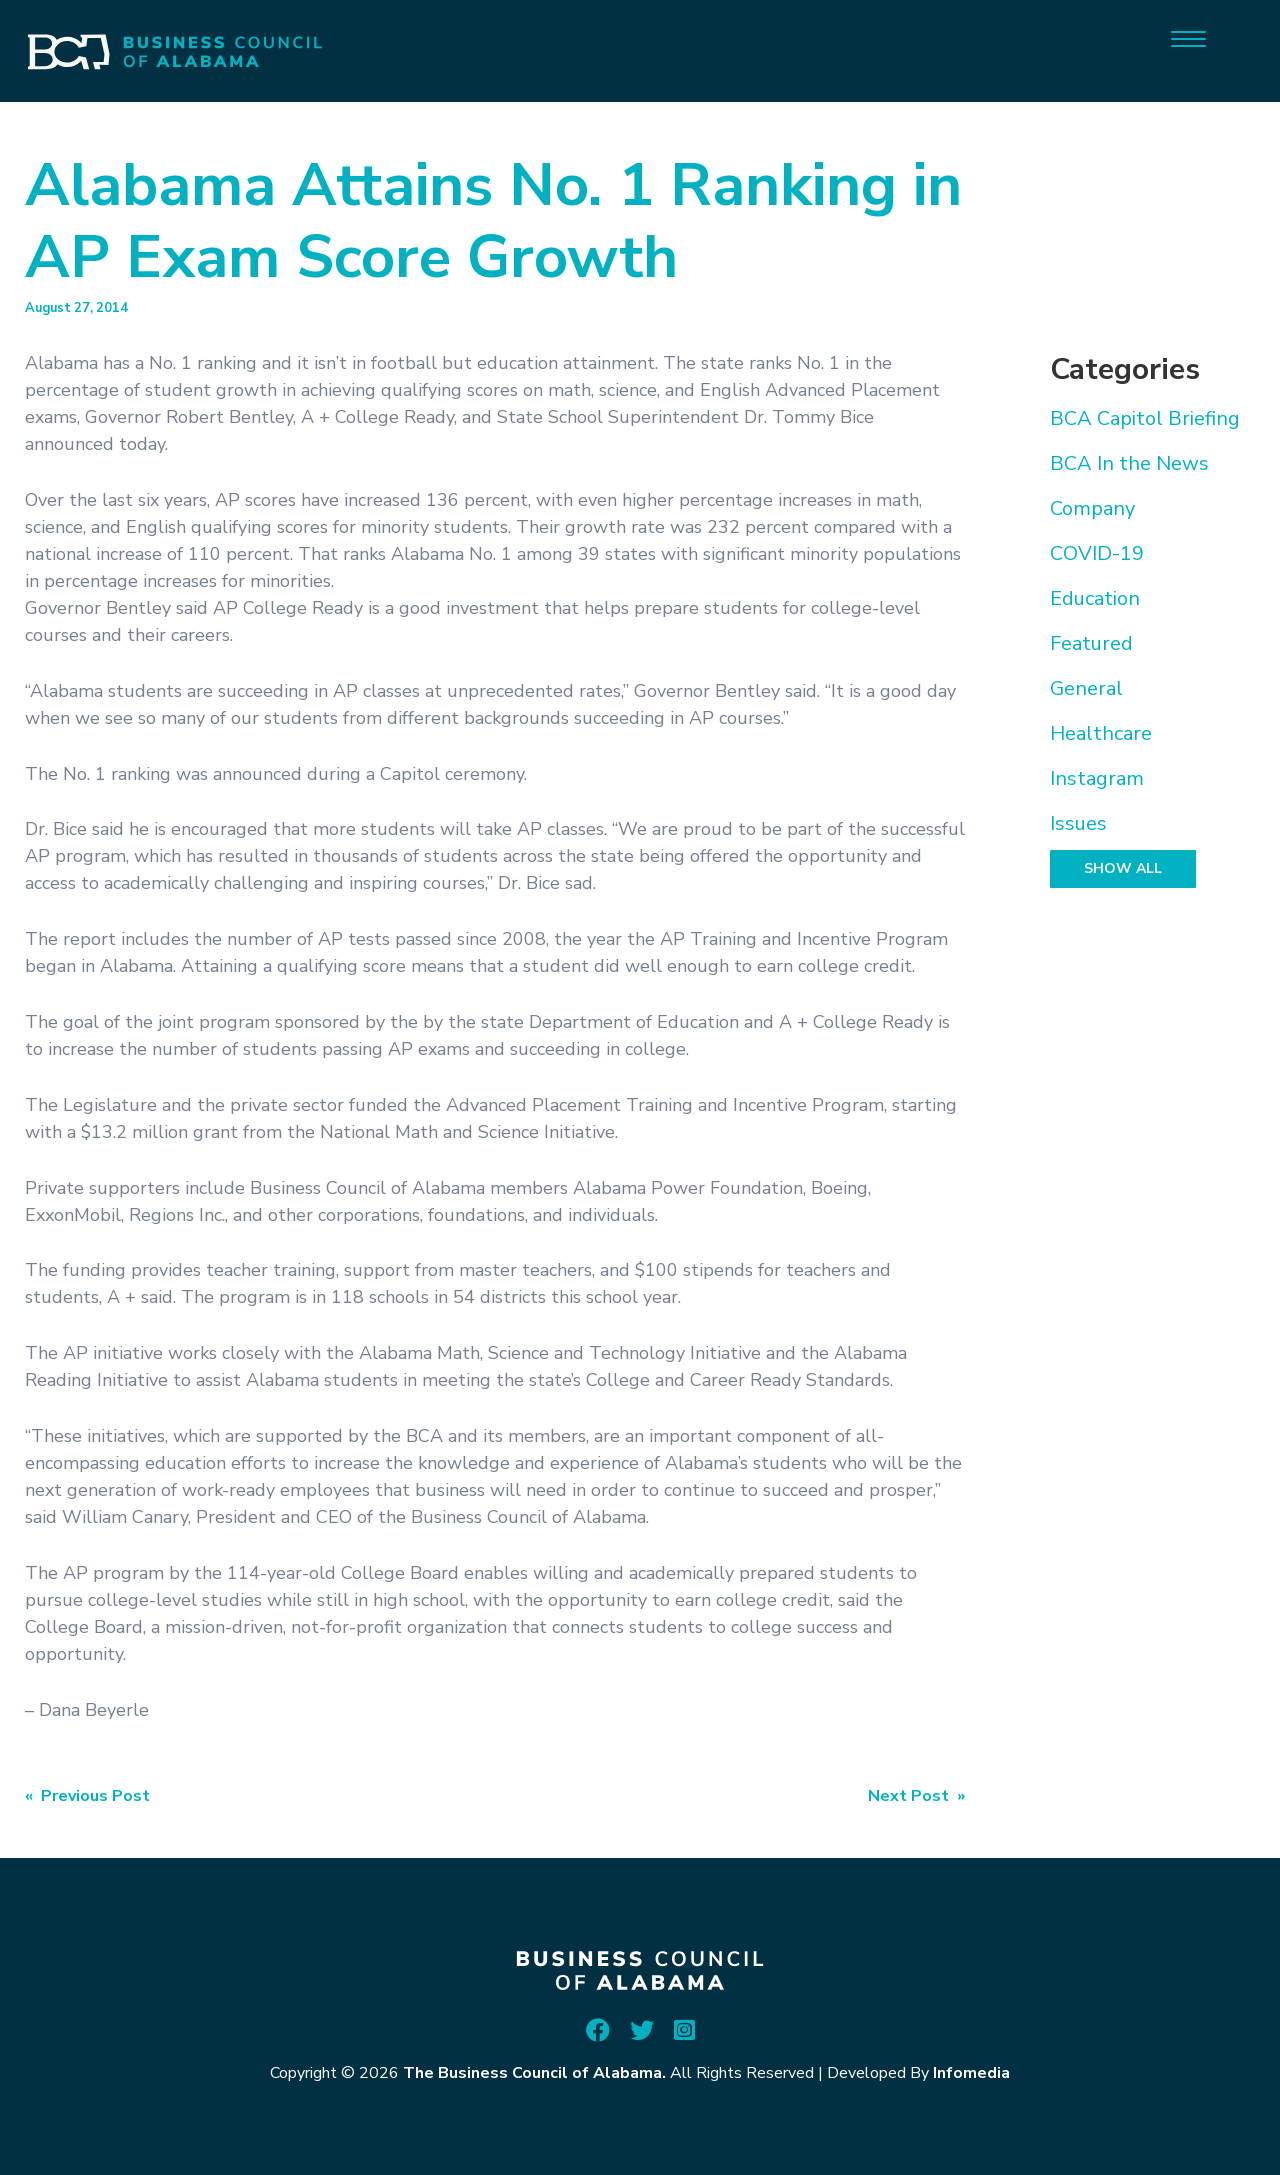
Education (1095, 598)
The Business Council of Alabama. (534, 2073)
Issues (1078, 823)
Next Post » (916, 1796)
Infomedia (971, 2073)
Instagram (1097, 778)
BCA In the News (1129, 463)
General (1086, 688)
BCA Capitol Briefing (1145, 418)
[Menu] (1188, 37)
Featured (1091, 643)
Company (1092, 508)
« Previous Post (87, 1796)
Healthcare (1101, 733)
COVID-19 (1097, 553)
